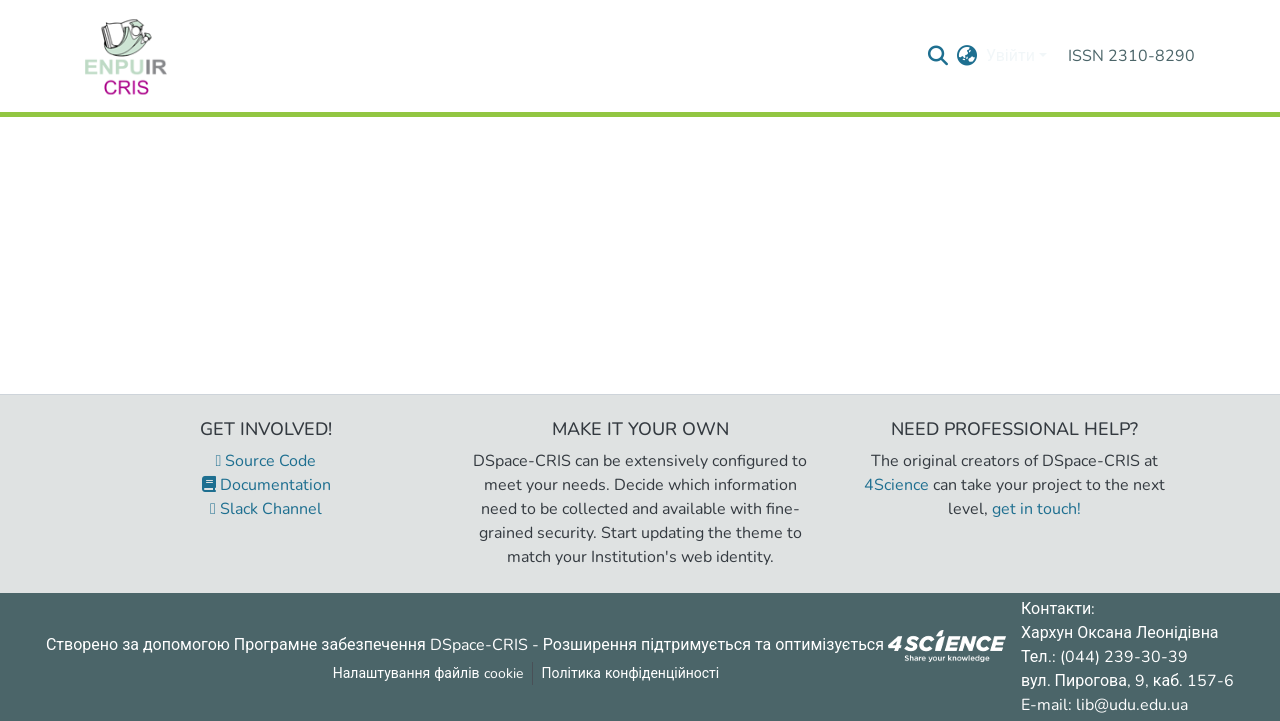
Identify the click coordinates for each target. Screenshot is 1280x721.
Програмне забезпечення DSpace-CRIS (381, 644)
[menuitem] (967, 56)
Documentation (266, 485)
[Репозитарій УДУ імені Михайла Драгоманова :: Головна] (126, 56)
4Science (896, 485)
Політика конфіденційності (631, 673)
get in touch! (1036, 509)
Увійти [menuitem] (1010, 56)
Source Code (266, 461)
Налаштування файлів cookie (428, 673)
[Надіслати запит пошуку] (938, 56)
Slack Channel (266, 509)
